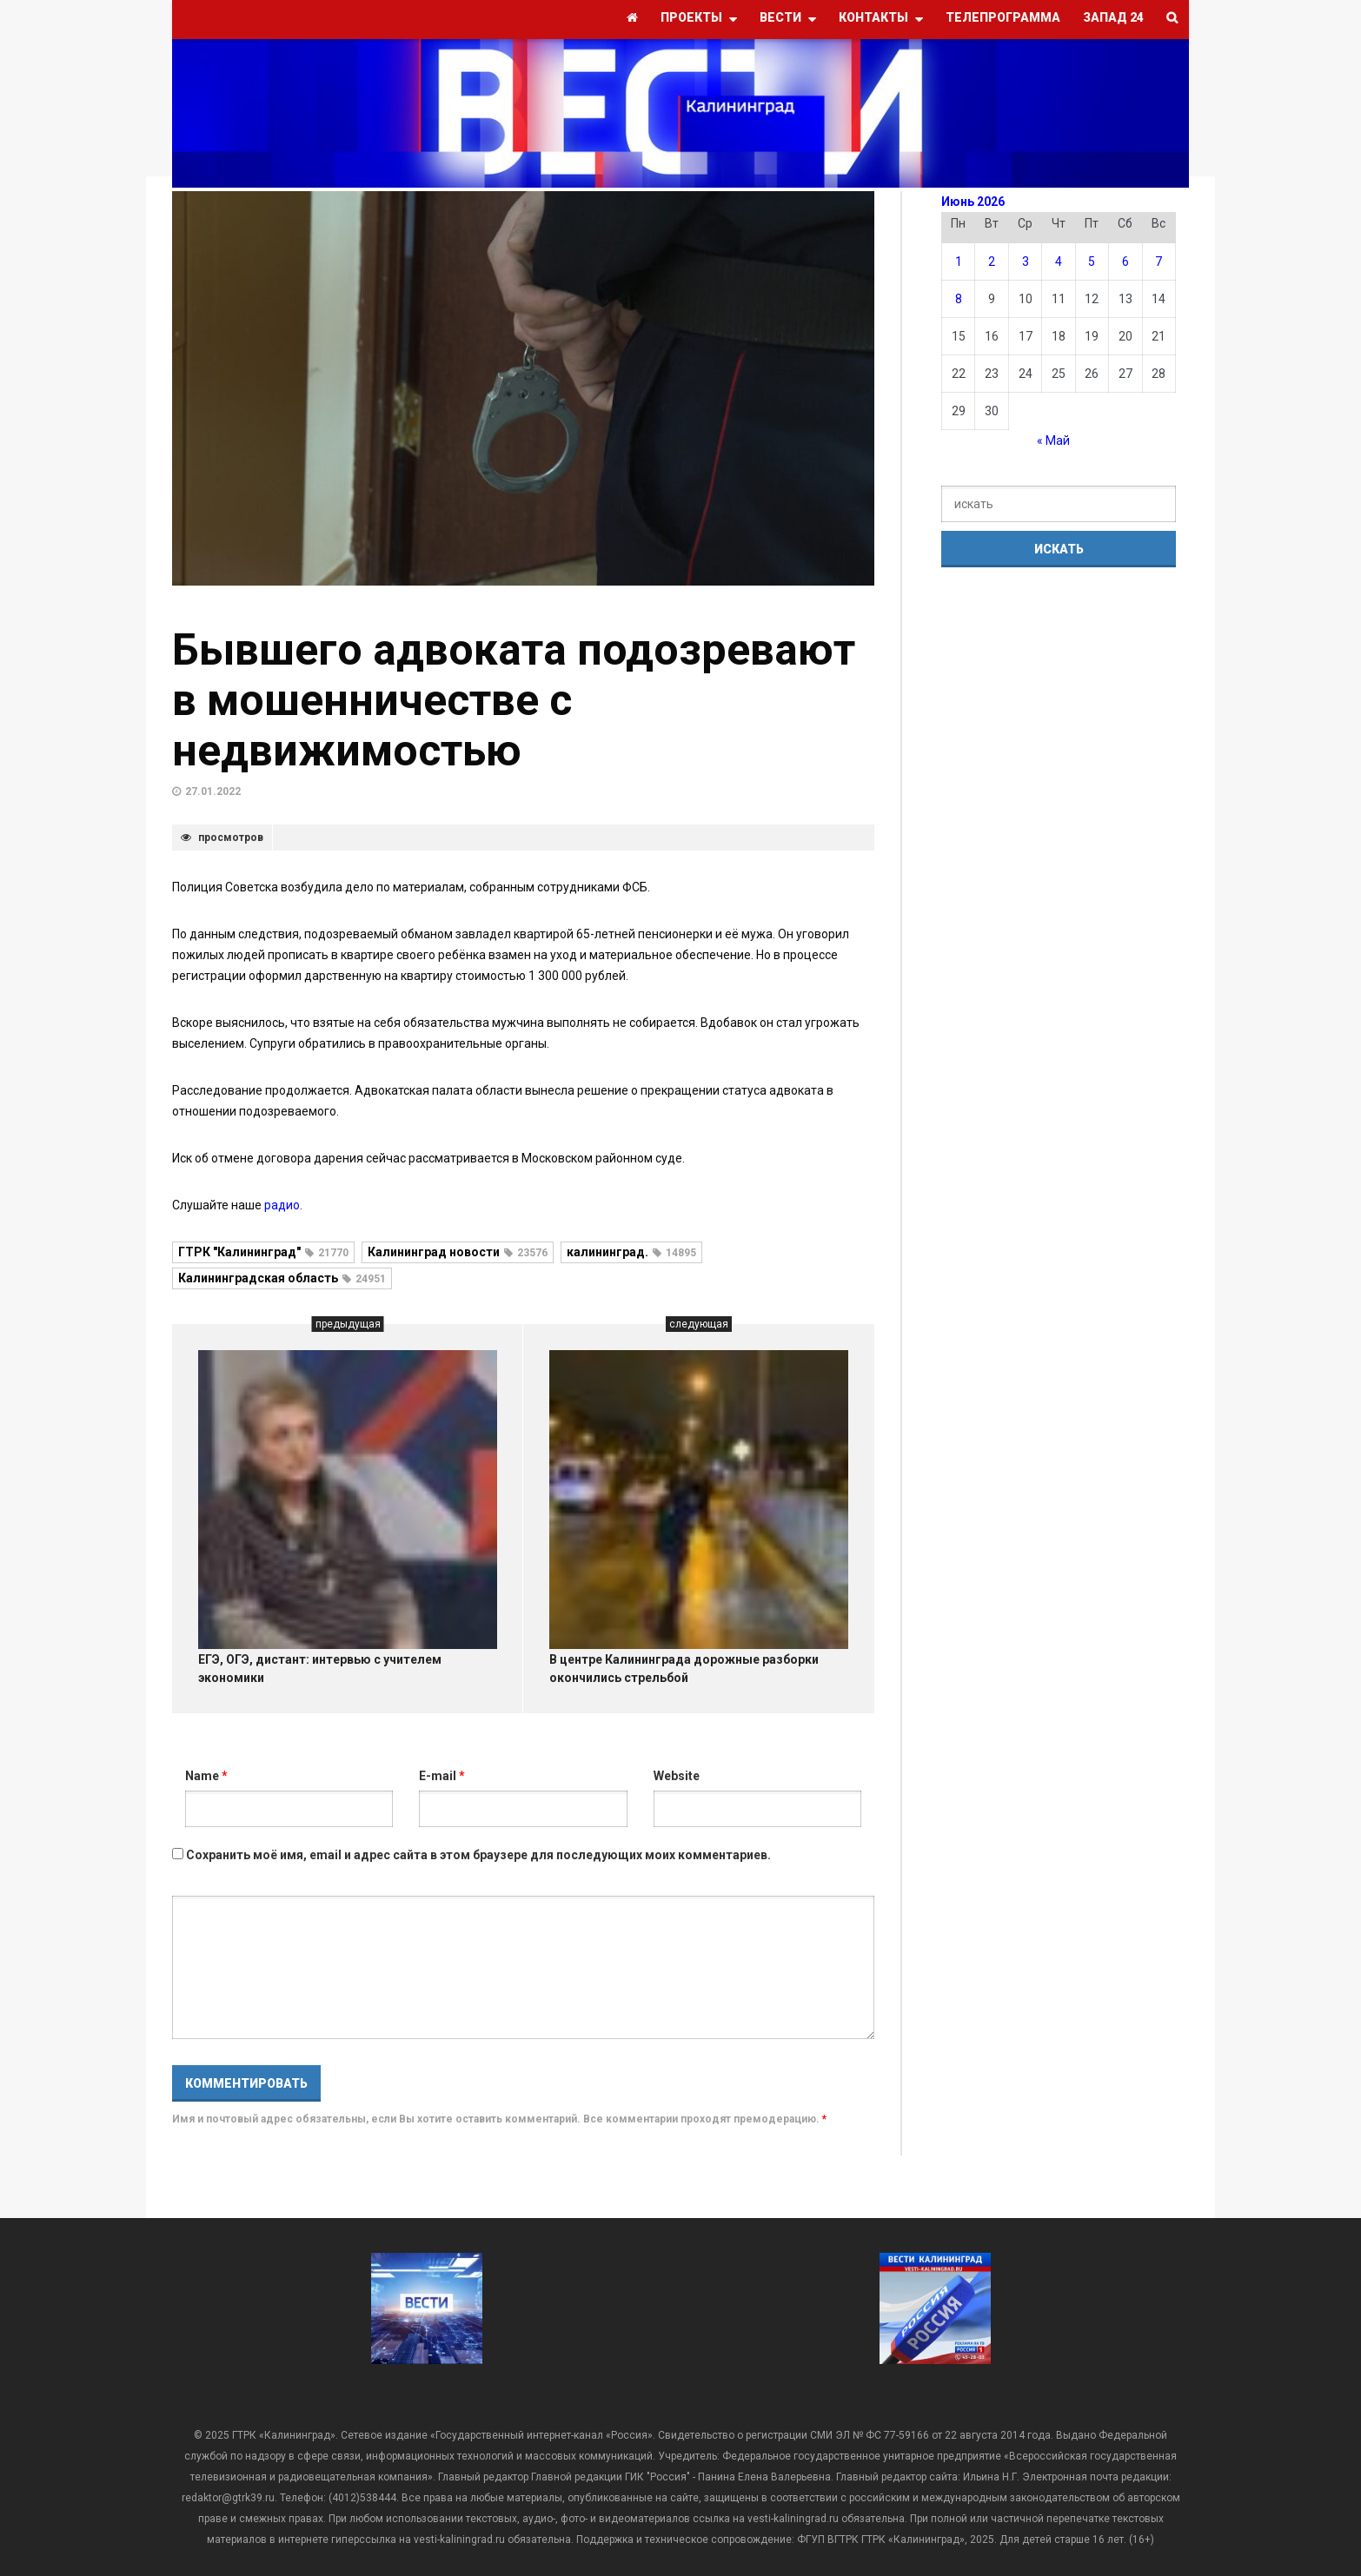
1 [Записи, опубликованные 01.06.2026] (958, 261)
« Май (1053, 440)
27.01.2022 (213, 791)
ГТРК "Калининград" (263, 1252)
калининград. (631, 1252)
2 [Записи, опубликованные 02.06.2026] (991, 261)
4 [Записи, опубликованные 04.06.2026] (1058, 261)
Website (677, 1776)
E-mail (442, 1776)
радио (282, 1205)
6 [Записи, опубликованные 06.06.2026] (1125, 261)
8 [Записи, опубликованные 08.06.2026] (958, 299)
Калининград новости (458, 1252)
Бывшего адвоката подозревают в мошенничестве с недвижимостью (513, 700)
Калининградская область (282, 1278)
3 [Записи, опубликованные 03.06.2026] (1025, 261)
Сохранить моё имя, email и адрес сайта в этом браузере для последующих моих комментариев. (478, 1855)
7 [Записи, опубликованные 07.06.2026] (1158, 261)
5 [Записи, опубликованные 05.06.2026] (1091, 261)
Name (206, 1776)
